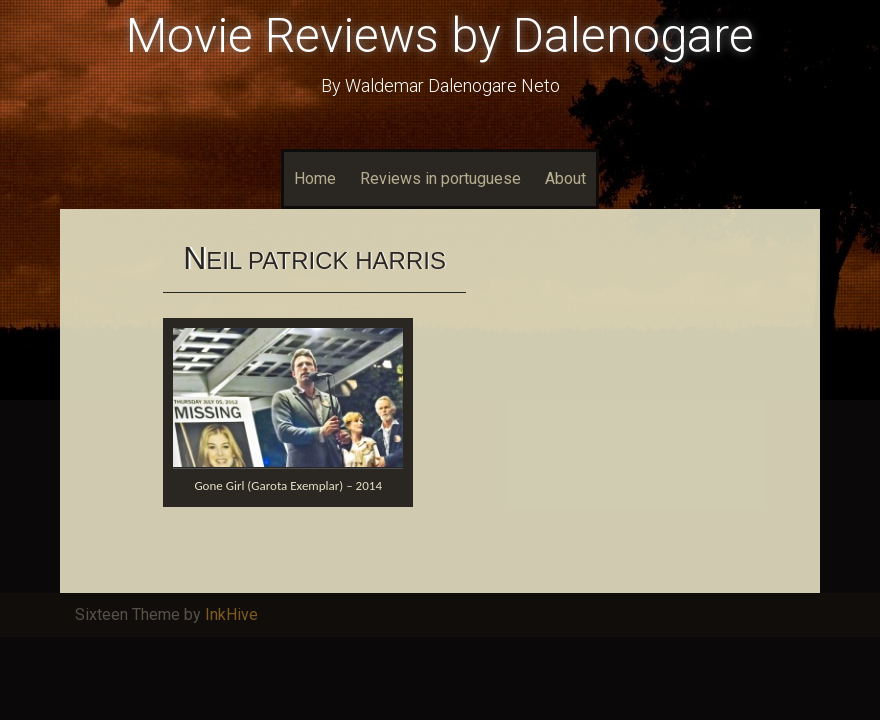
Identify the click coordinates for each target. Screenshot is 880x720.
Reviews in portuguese (440, 178)
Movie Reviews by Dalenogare (440, 35)
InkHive (231, 614)
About (565, 178)
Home (315, 178)
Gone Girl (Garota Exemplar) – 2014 (288, 485)
